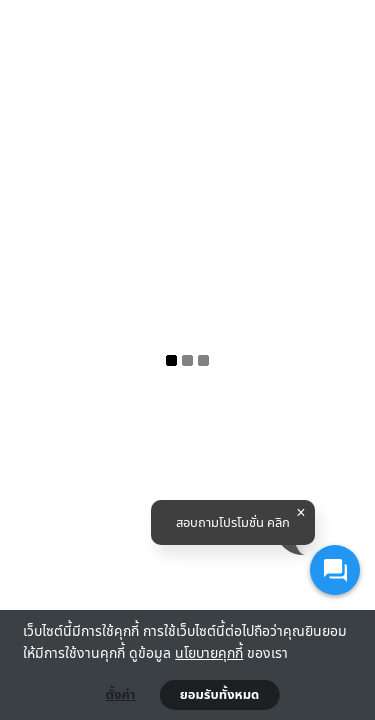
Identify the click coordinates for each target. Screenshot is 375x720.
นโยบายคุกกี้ (209, 652)
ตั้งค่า (121, 695)
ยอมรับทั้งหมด (220, 695)
